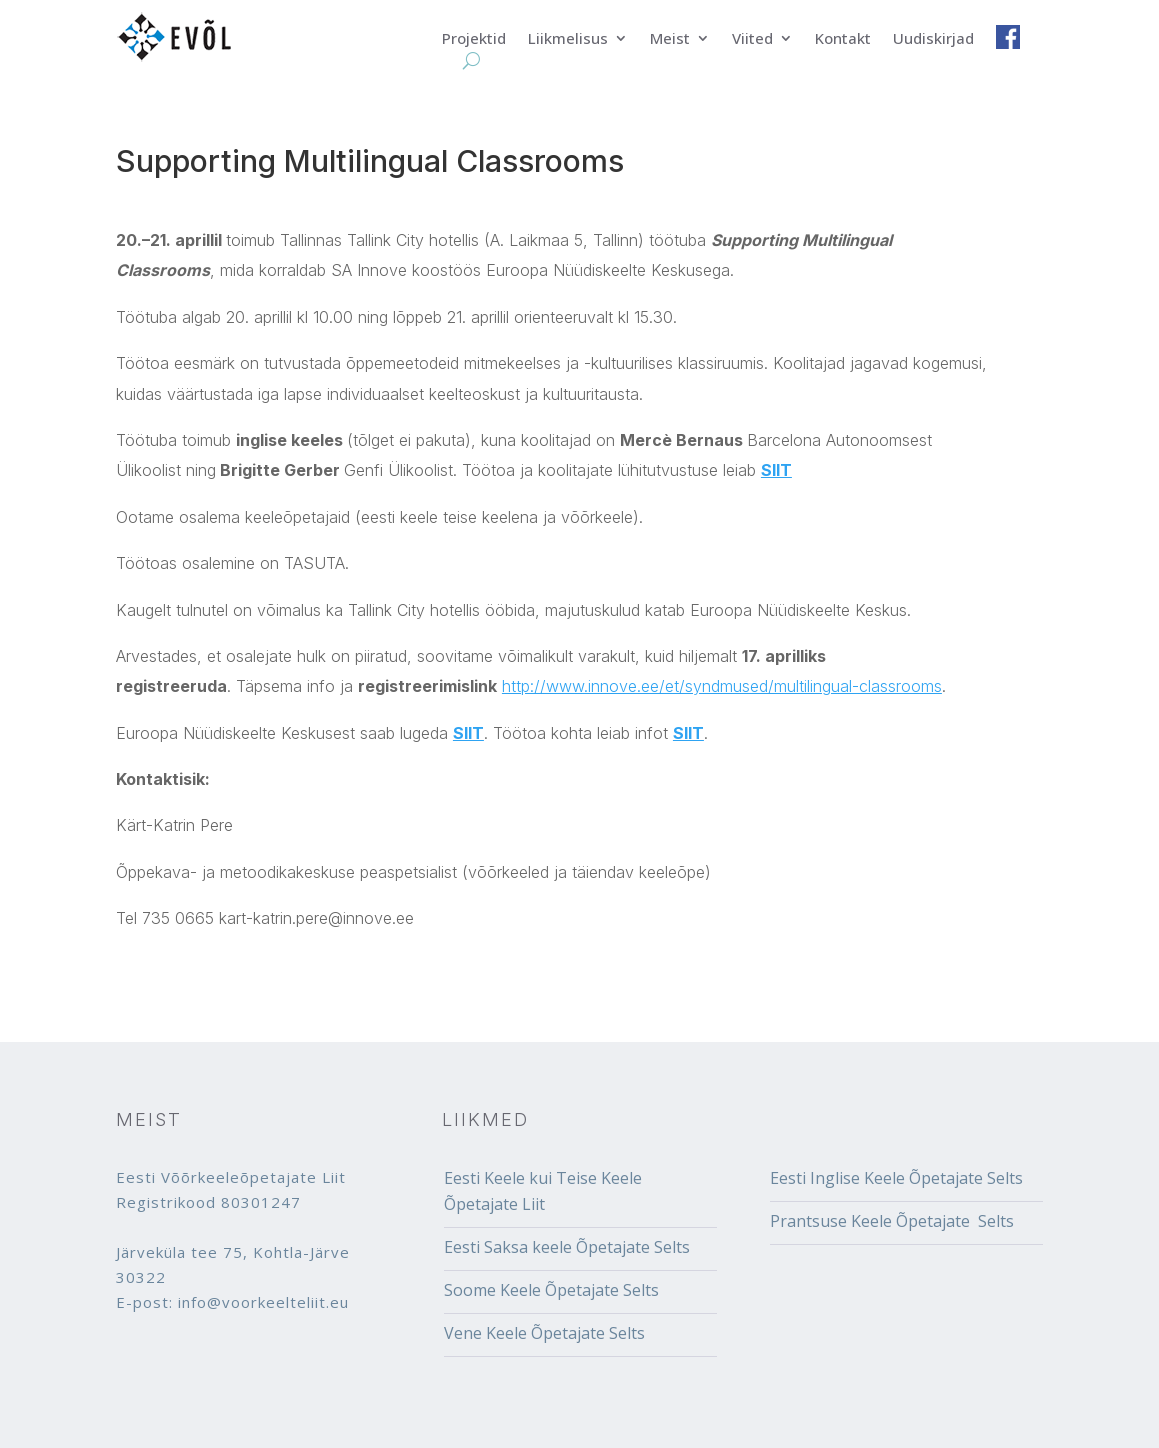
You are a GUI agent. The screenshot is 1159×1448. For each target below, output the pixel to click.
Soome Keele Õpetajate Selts (551, 1290)
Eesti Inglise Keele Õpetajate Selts (896, 1178)
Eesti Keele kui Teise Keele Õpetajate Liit (543, 1191)
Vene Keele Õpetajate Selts (544, 1333)
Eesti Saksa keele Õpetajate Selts (567, 1247)
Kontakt (843, 39)
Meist (670, 39)
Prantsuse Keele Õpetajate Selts (892, 1221)
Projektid (474, 39)
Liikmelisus (568, 39)
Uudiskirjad (933, 39)
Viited (752, 39)
